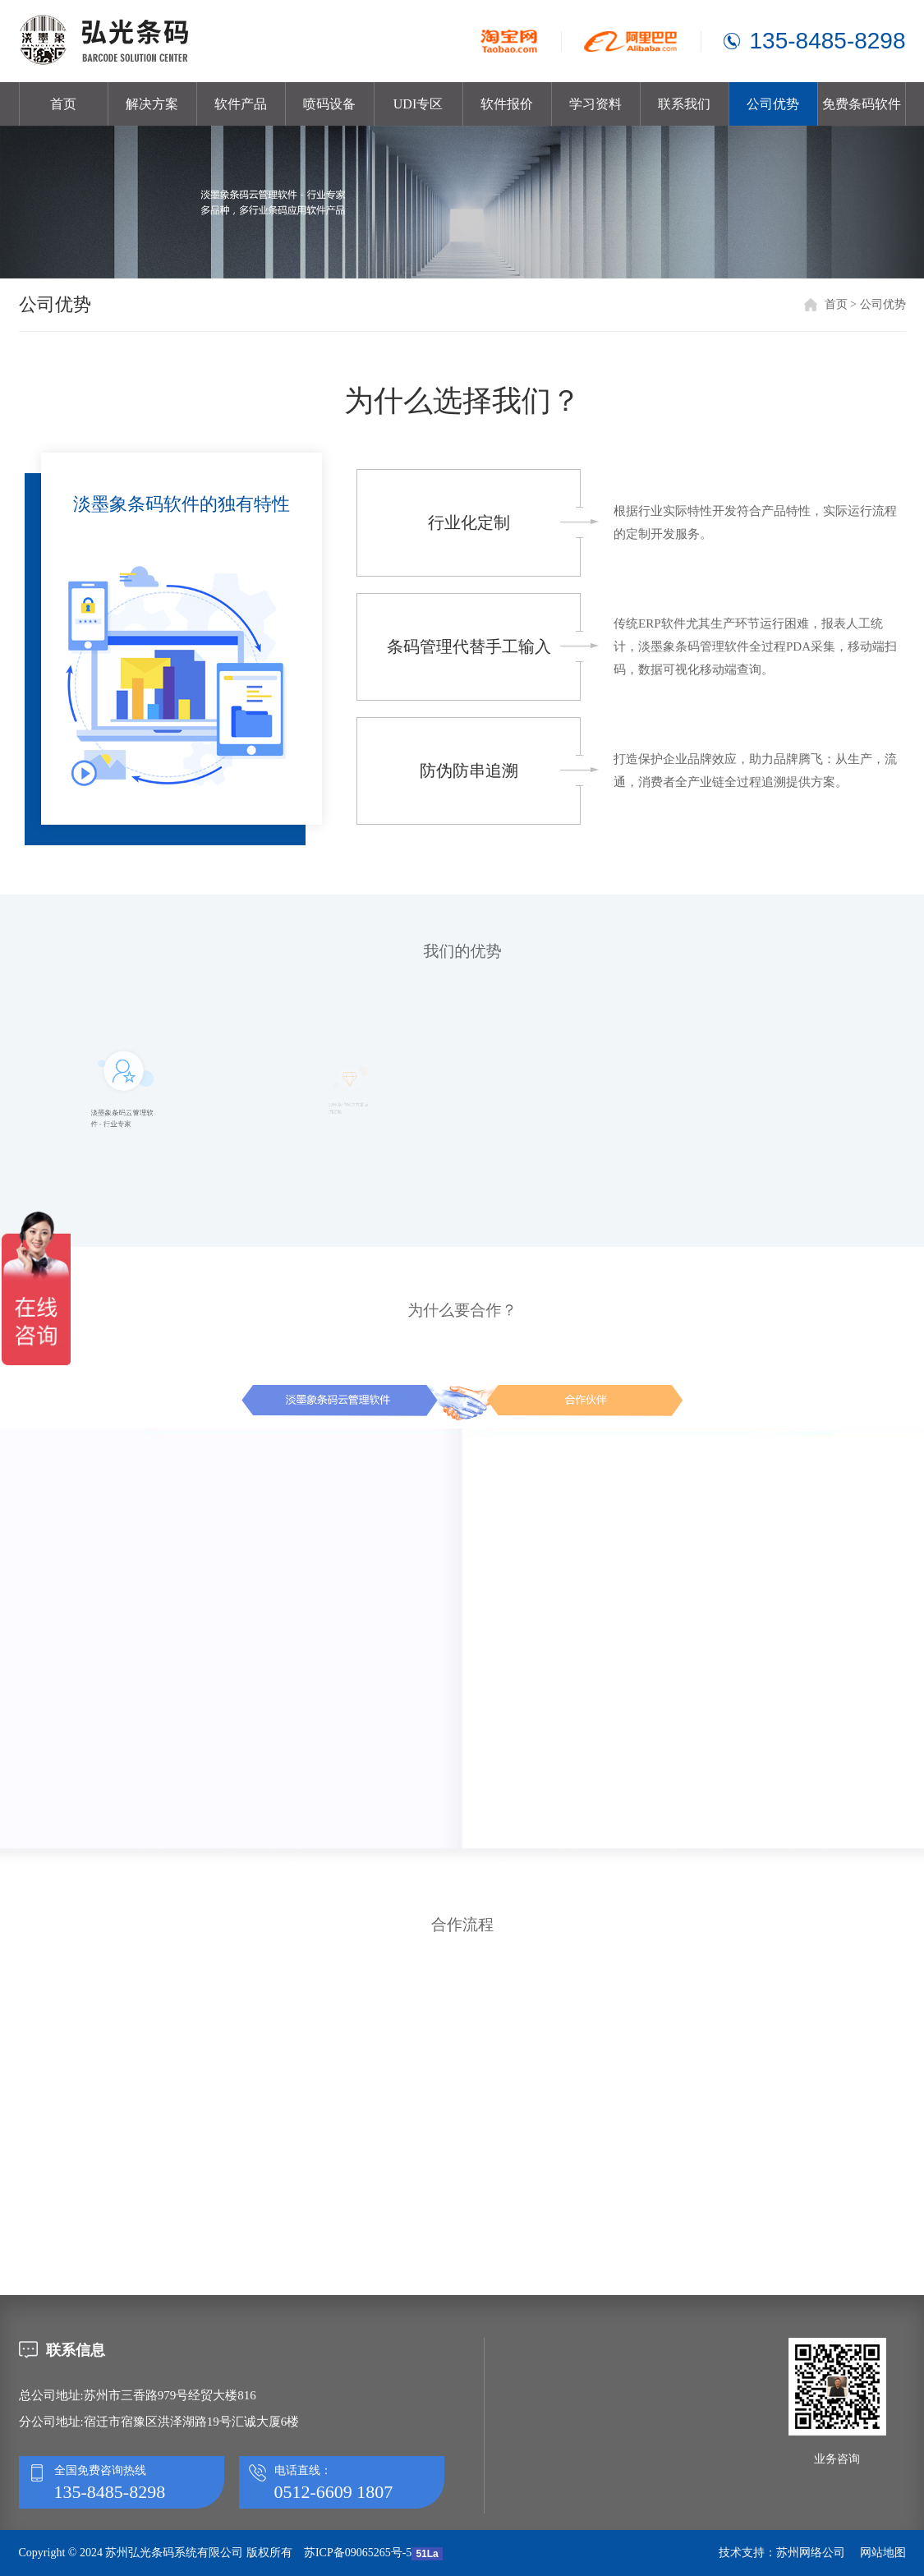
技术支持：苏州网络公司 (782, 2552)
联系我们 (684, 104)
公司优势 (773, 104)
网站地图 (883, 2552)
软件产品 (240, 104)
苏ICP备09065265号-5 (357, 2552)
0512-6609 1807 (333, 2492)
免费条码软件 (861, 104)
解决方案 (152, 104)
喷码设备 (329, 104)
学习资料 (595, 104)
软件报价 (506, 104)
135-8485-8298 (828, 41)
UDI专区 (418, 104)
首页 (63, 104)
